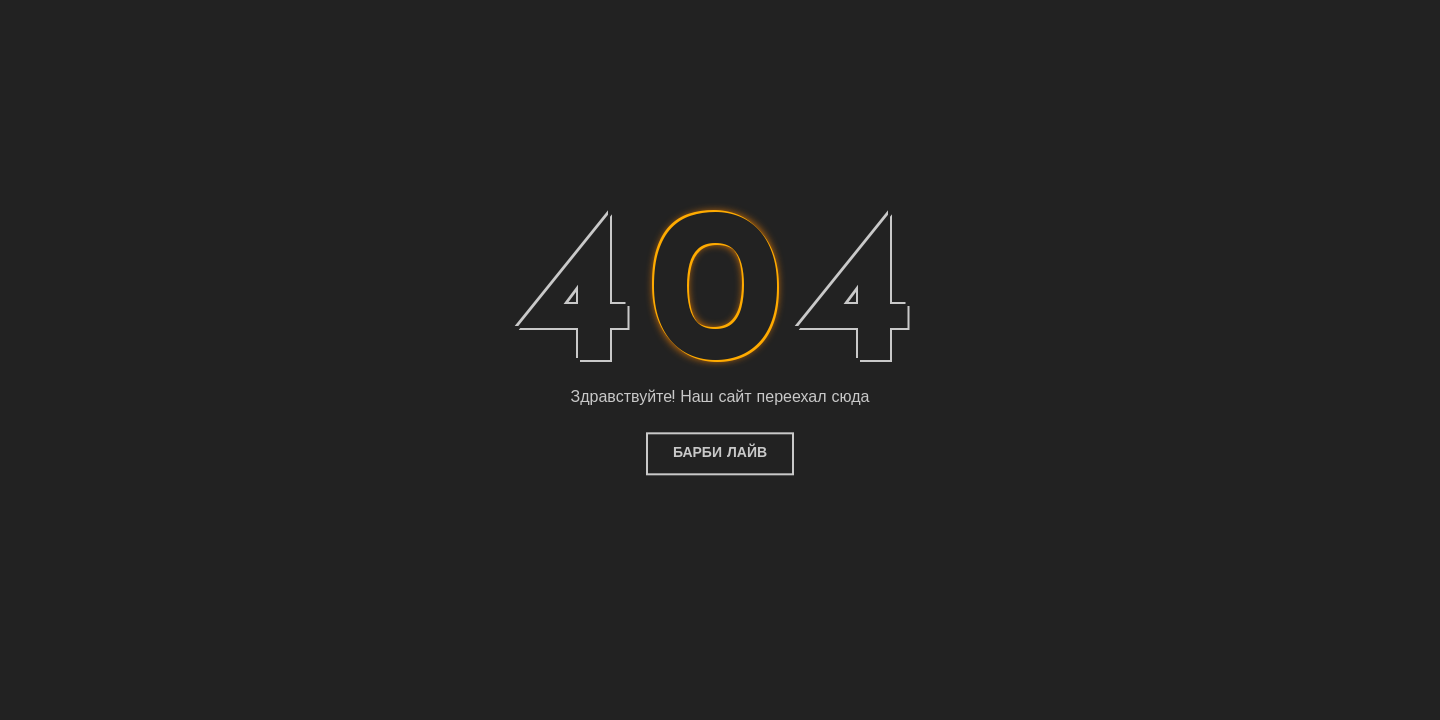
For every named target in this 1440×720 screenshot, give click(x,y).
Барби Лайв (720, 453)
